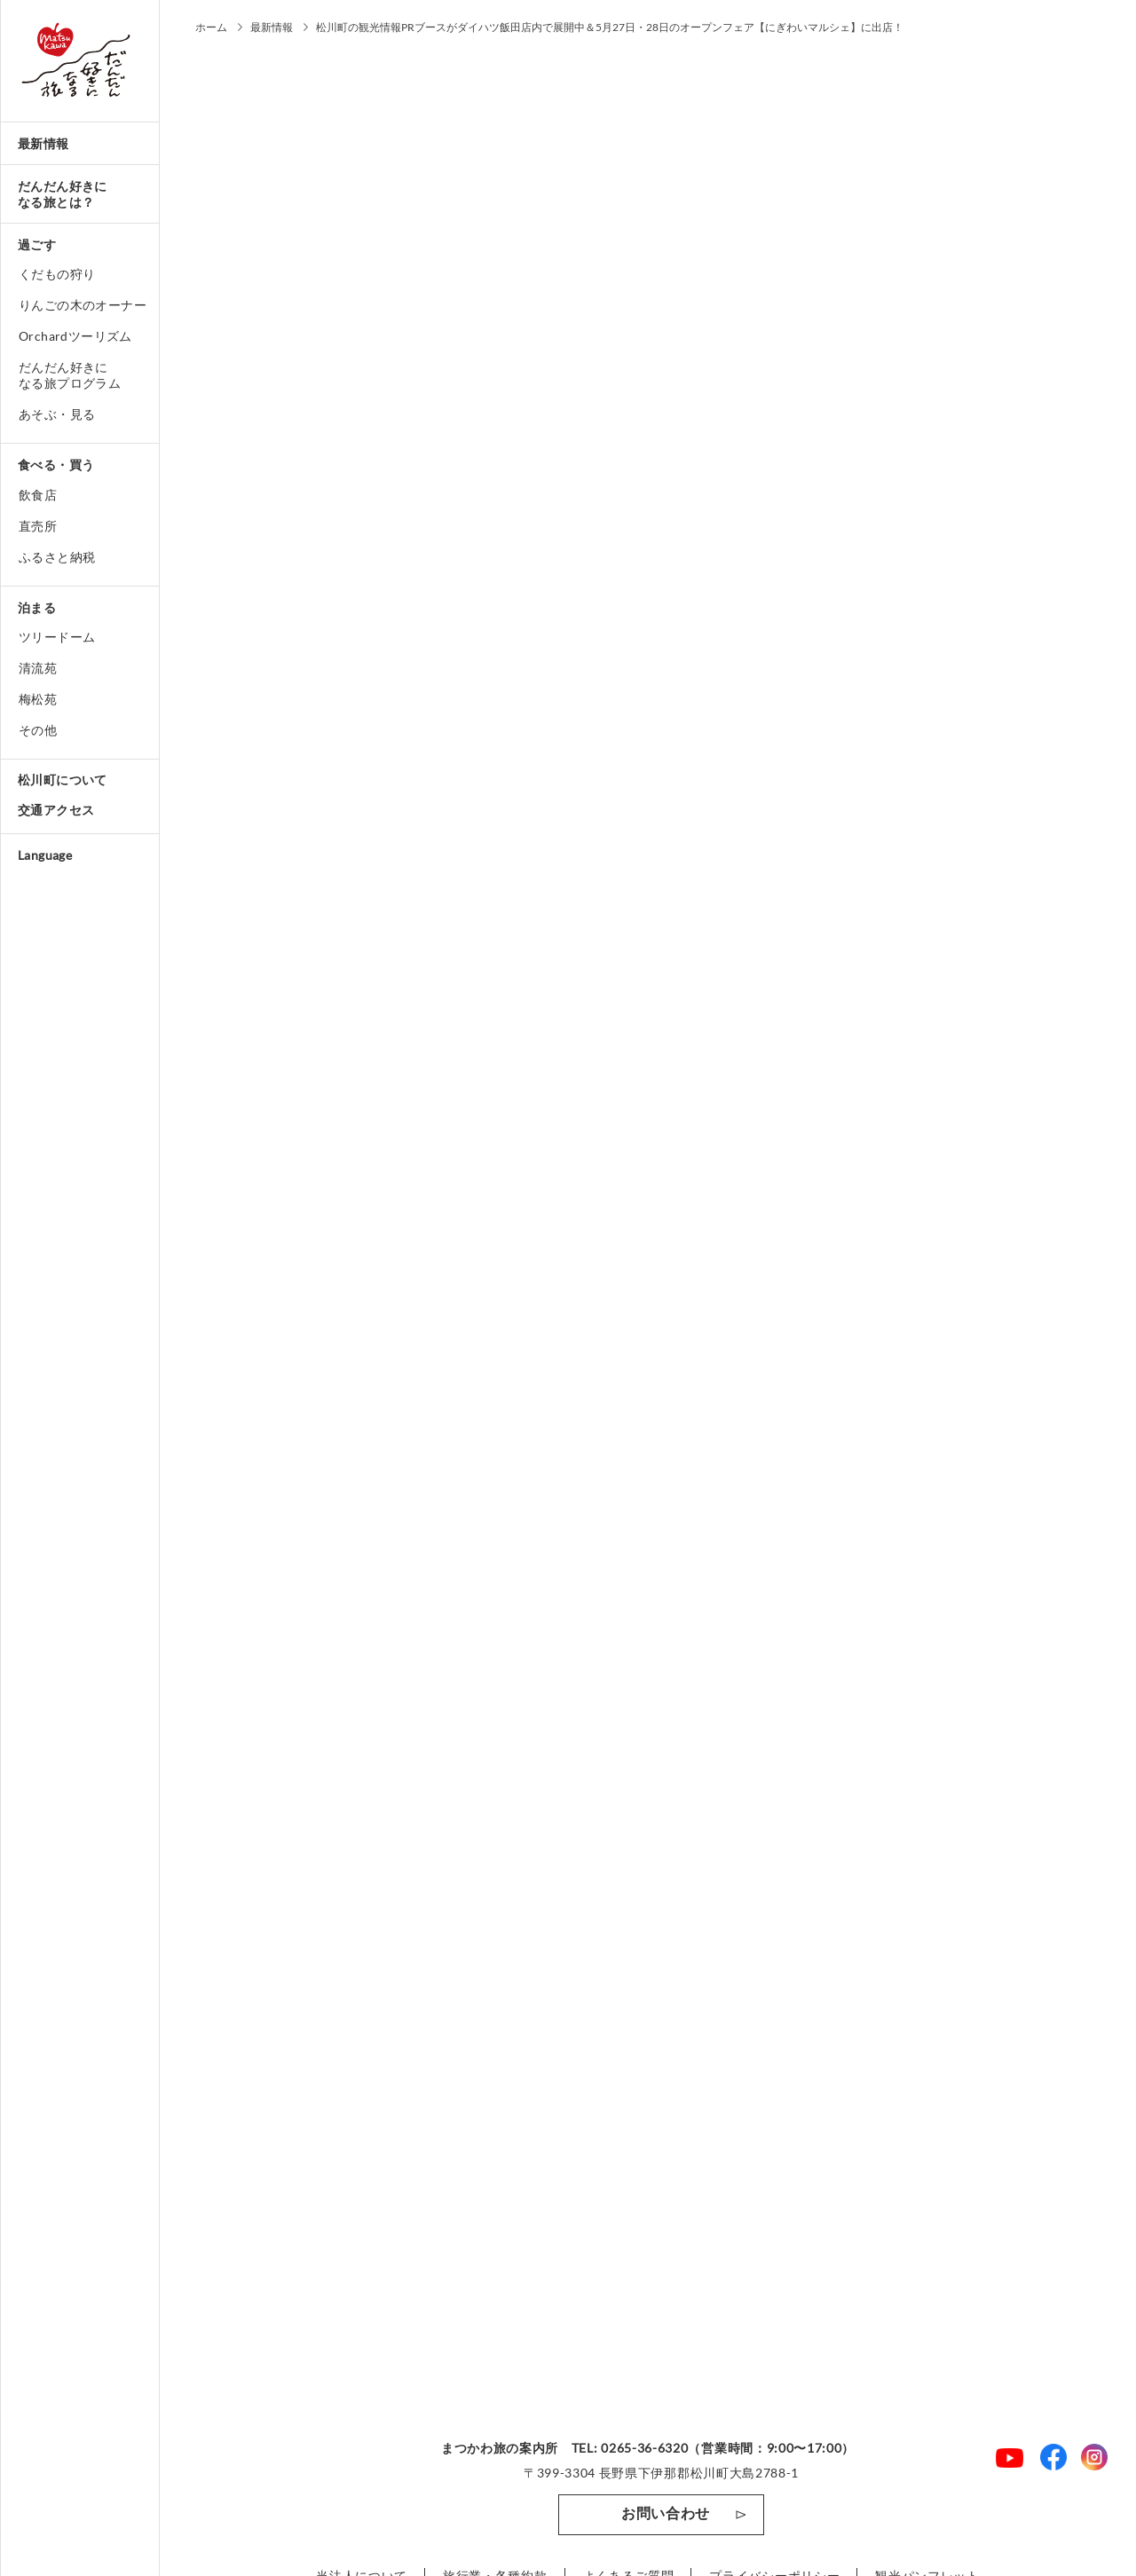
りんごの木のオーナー (82, 304)
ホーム (211, 27)
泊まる (37, 607)
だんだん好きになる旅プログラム (70, 374)
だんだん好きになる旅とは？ (62, 193)
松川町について (62, 779)
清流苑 (38, 667)
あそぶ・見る (57, 413)
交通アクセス (56, 809)
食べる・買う (56, 464)
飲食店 (38, 494)
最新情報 (43, 143)
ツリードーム (57, 636)
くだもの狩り (57, 273)
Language (45, 855)
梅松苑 (38, 698)
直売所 (38, 525)
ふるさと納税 (57, 556)
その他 (38, 729)
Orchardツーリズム (75, 335)
